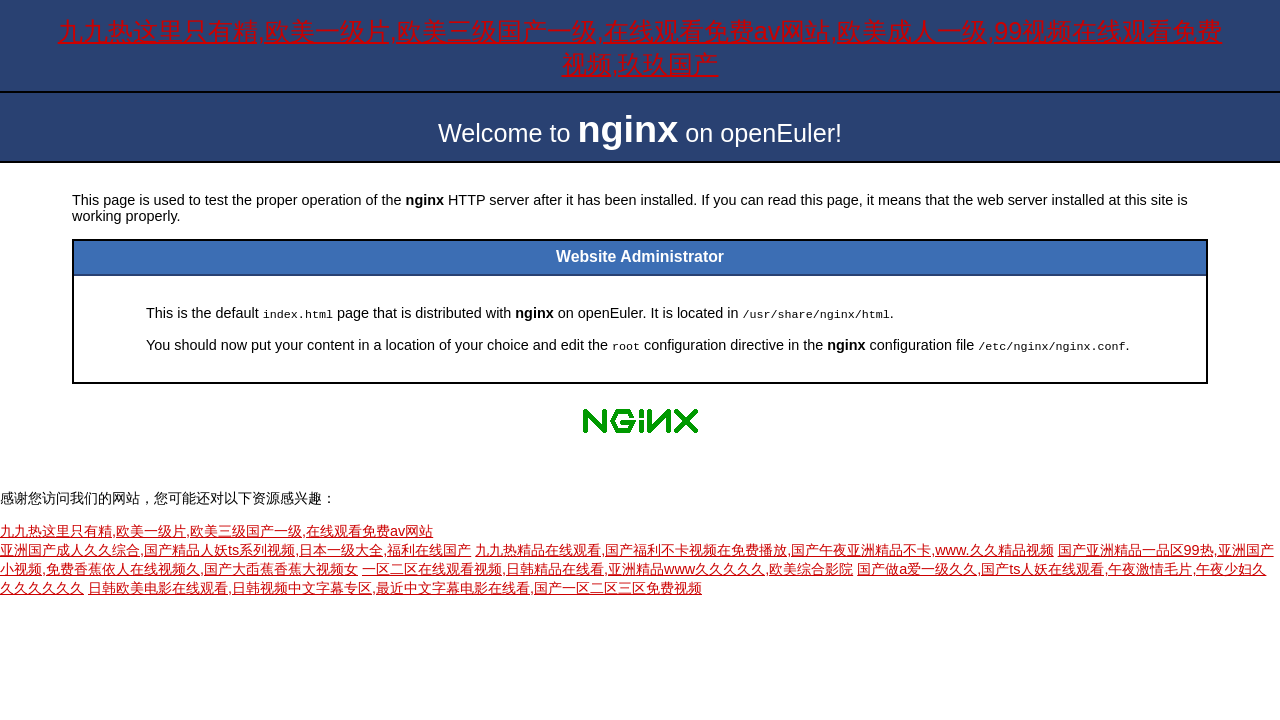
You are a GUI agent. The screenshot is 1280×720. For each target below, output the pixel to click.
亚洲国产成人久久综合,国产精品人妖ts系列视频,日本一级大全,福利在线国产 (235, 548)
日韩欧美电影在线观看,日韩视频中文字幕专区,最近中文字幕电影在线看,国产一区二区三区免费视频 (395, 586)
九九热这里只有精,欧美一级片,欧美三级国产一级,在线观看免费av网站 (216, 529)
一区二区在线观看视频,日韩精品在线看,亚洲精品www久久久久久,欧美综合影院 (607, 567)
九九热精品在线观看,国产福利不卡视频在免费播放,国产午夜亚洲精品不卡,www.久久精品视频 (764, 548)
